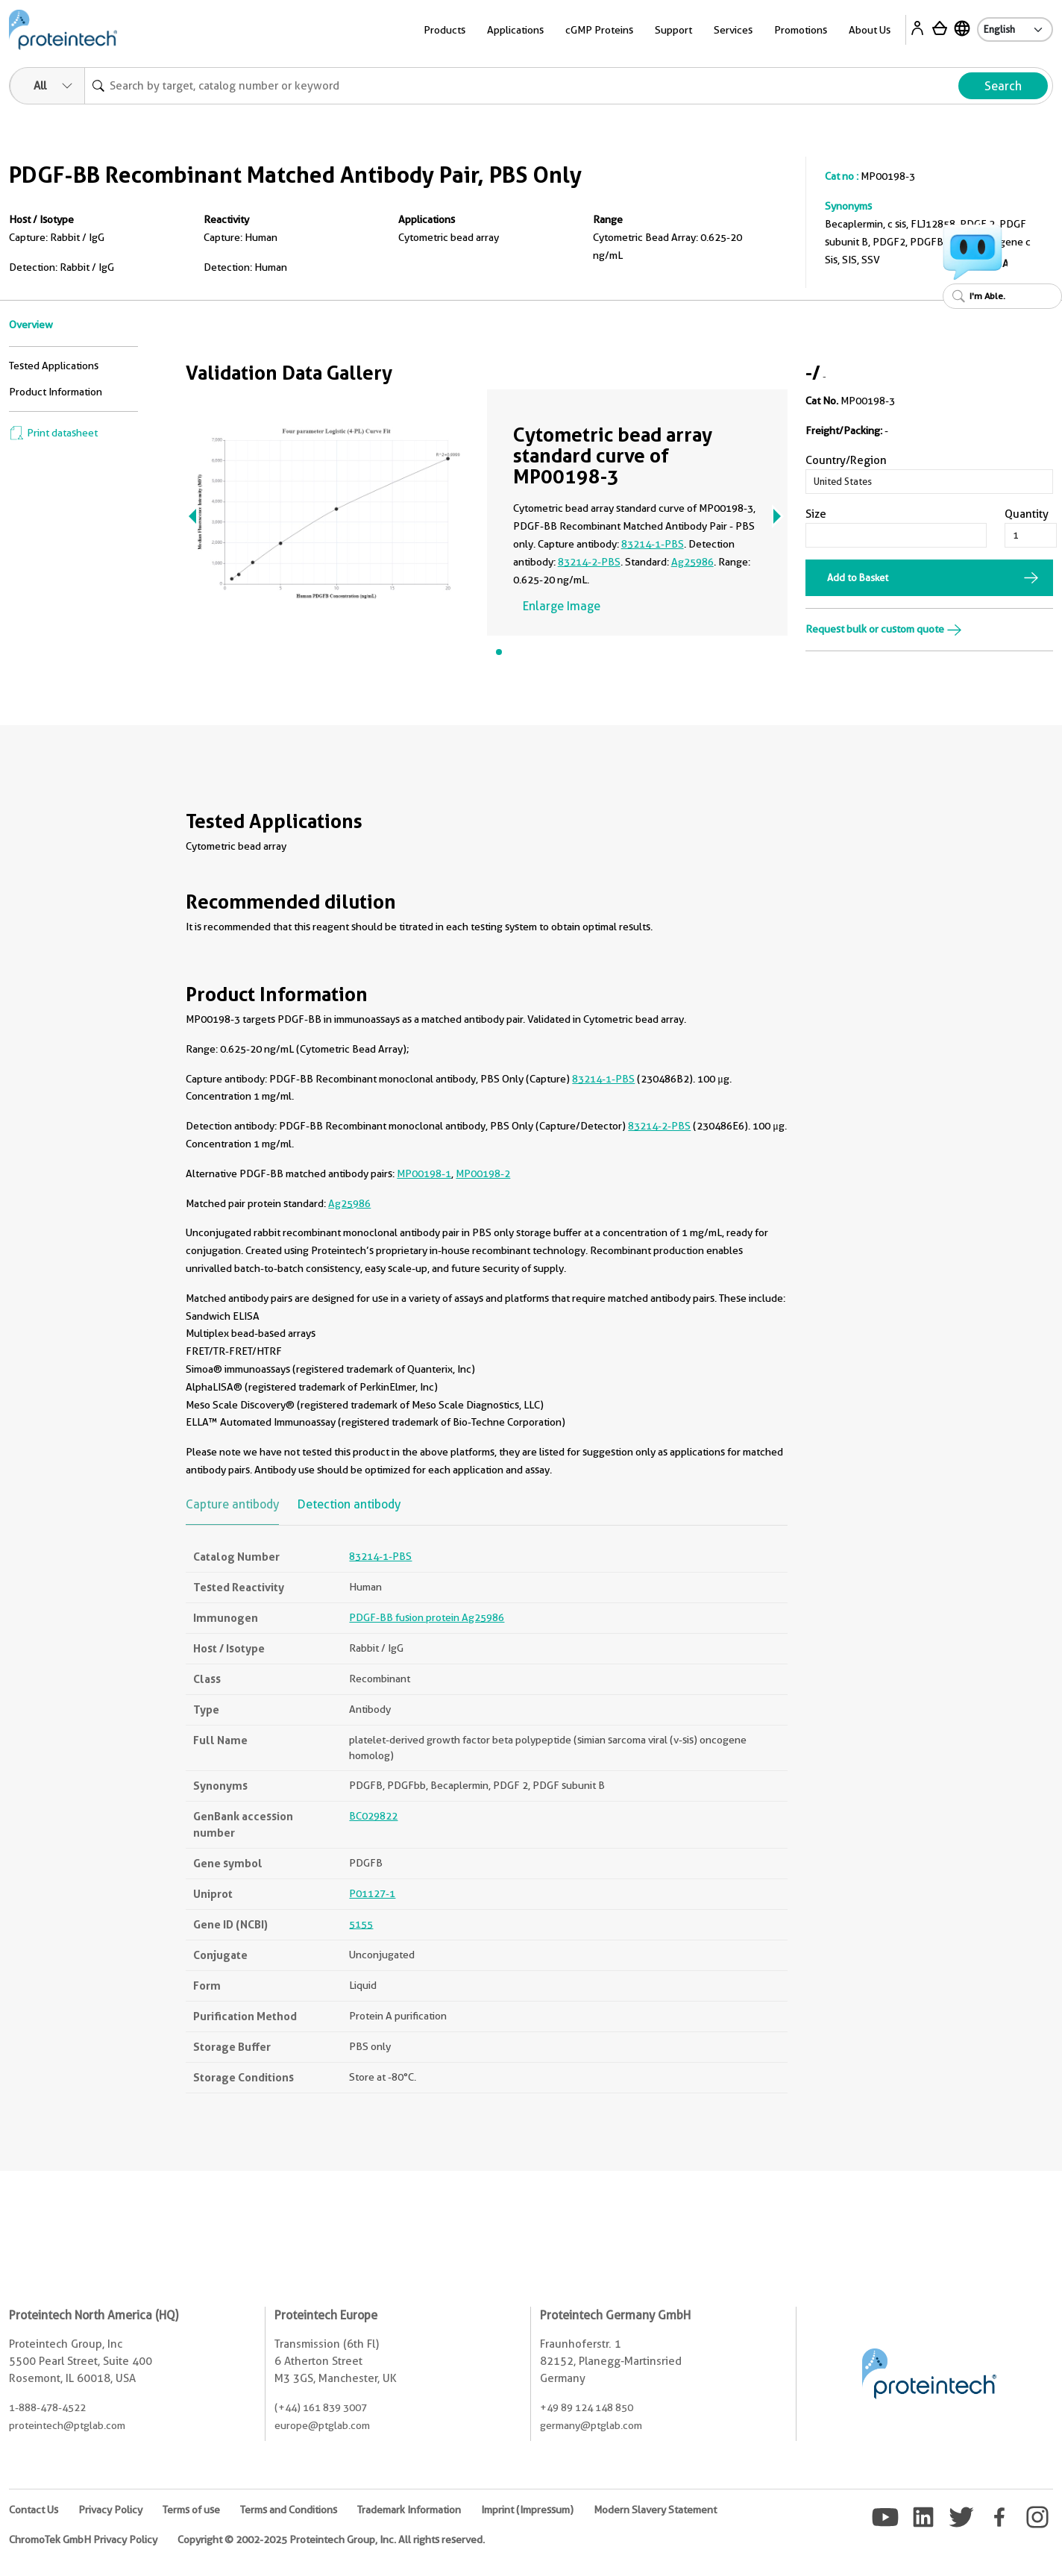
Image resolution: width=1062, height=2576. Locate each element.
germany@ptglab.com (591, 2425)
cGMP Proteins (599, 30)
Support (673, 30)
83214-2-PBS (589, 562)
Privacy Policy (110, 2510)
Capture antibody (232, 1504)
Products (444, 30)
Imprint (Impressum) (527, 2510)
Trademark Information (409, 2510)
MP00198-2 (483, 1173)
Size (815, 514)
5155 (361, 1924)
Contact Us (33, 2510)
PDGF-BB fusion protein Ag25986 (426, 1617)
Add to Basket (857, 577)
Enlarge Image (561, 606)
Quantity (1027, 514)
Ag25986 (692, 562)
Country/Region (846, 460)
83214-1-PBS (652, 544)
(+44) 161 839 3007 (320, 2407)
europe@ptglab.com (322, 2425)
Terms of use (191, 2510)
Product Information (55, 392)
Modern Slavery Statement (655, 2510)
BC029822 (373, 1816)
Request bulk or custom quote (883, 629)
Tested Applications (53, 366)
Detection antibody (349, 1504)
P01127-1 (372, 1893)
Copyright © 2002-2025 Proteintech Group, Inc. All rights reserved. (331, 2539)
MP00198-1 (424, 1173)
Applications (515, 30)
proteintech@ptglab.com (67, 2425)
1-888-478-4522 (47, 2407)
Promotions (800, 30)
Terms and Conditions (288, 2510)
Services (733, 30)
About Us (869, 30)
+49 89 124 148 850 (586, 2407)
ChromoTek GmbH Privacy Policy (83, 2539)
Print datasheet (53, 433)
